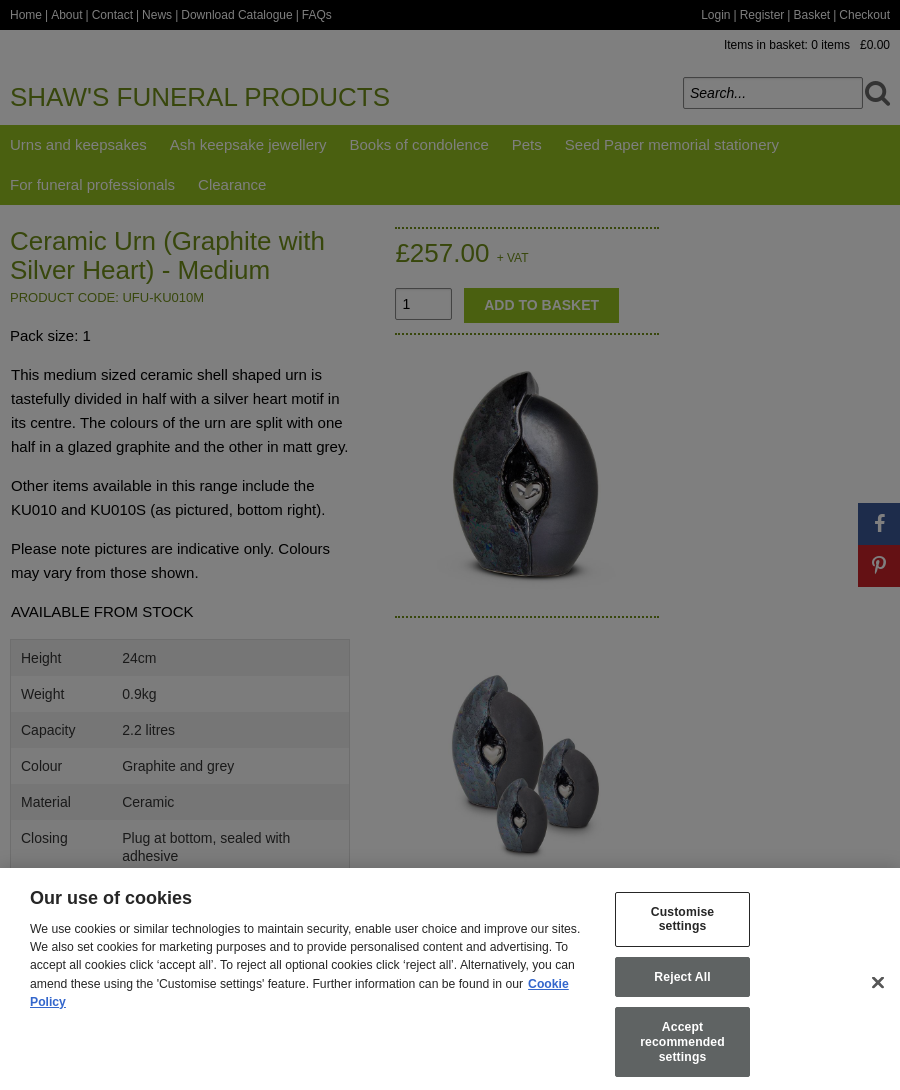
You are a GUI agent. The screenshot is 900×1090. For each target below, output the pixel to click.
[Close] (878, 997)
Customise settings (682, 933)
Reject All (682, 991)
